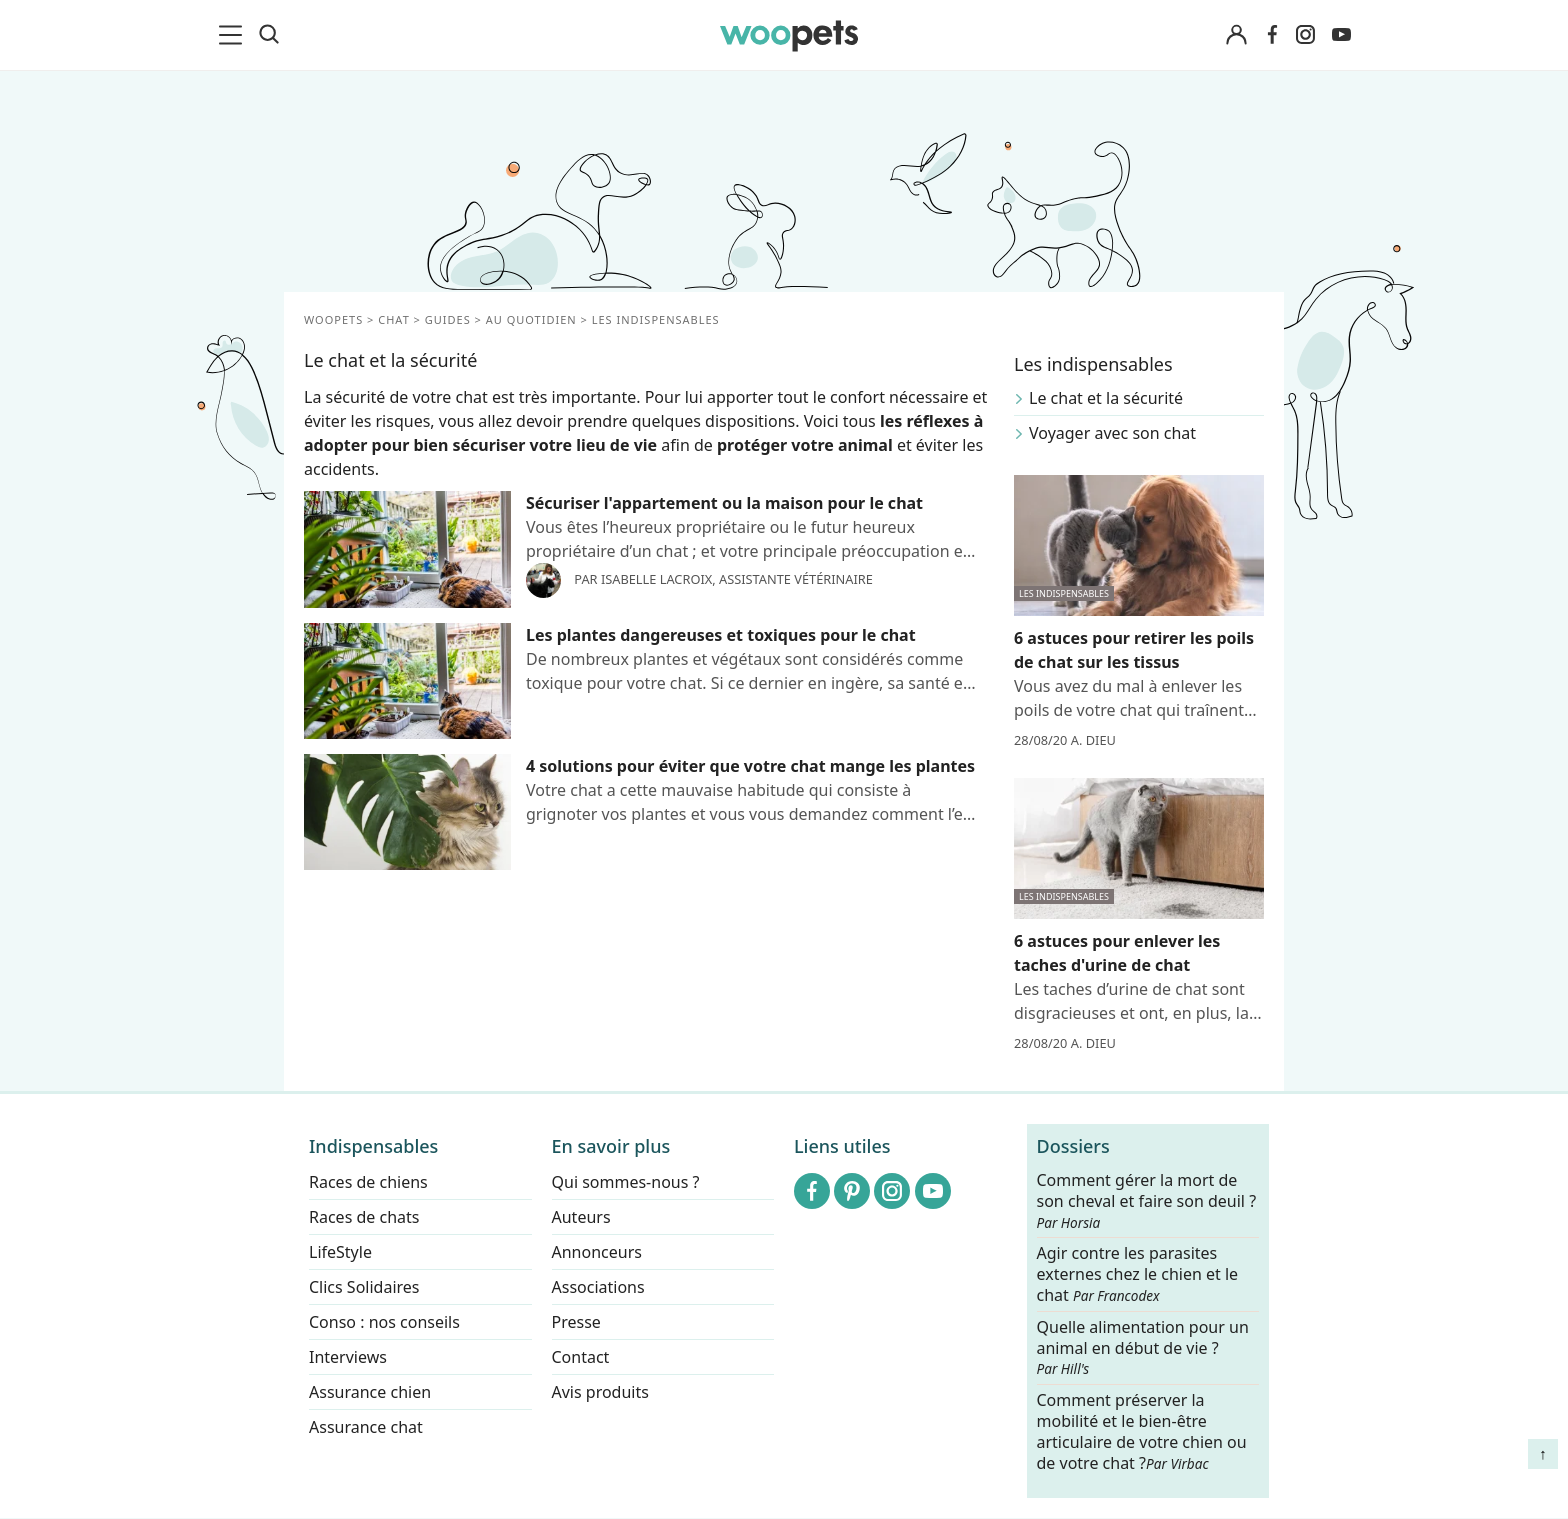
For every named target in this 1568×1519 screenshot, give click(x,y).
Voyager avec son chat (1112, 433)
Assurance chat (366, 1427)
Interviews (348, 1357)
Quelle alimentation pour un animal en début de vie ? (1143, 1348)
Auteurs (581, 1217)
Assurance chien (370, 1392)
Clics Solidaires (364, 1287)
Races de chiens (368, 1182)
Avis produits (600, 1392)
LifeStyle (340, 1252)
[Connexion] (1236, 35)
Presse (576, 1322)
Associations (598, 1287)
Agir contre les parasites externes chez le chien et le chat (1138, 1275)
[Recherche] (269, 35)
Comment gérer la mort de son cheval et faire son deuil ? (1147, 1201)
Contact (581, 1357)
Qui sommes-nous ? (626, 1182)
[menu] (234, 35)
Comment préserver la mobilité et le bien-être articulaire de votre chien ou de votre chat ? (1142, 1431)
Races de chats (364, 1217)
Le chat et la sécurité (1106, 398)
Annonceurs (597, 1252)
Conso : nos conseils (384, 1322)
